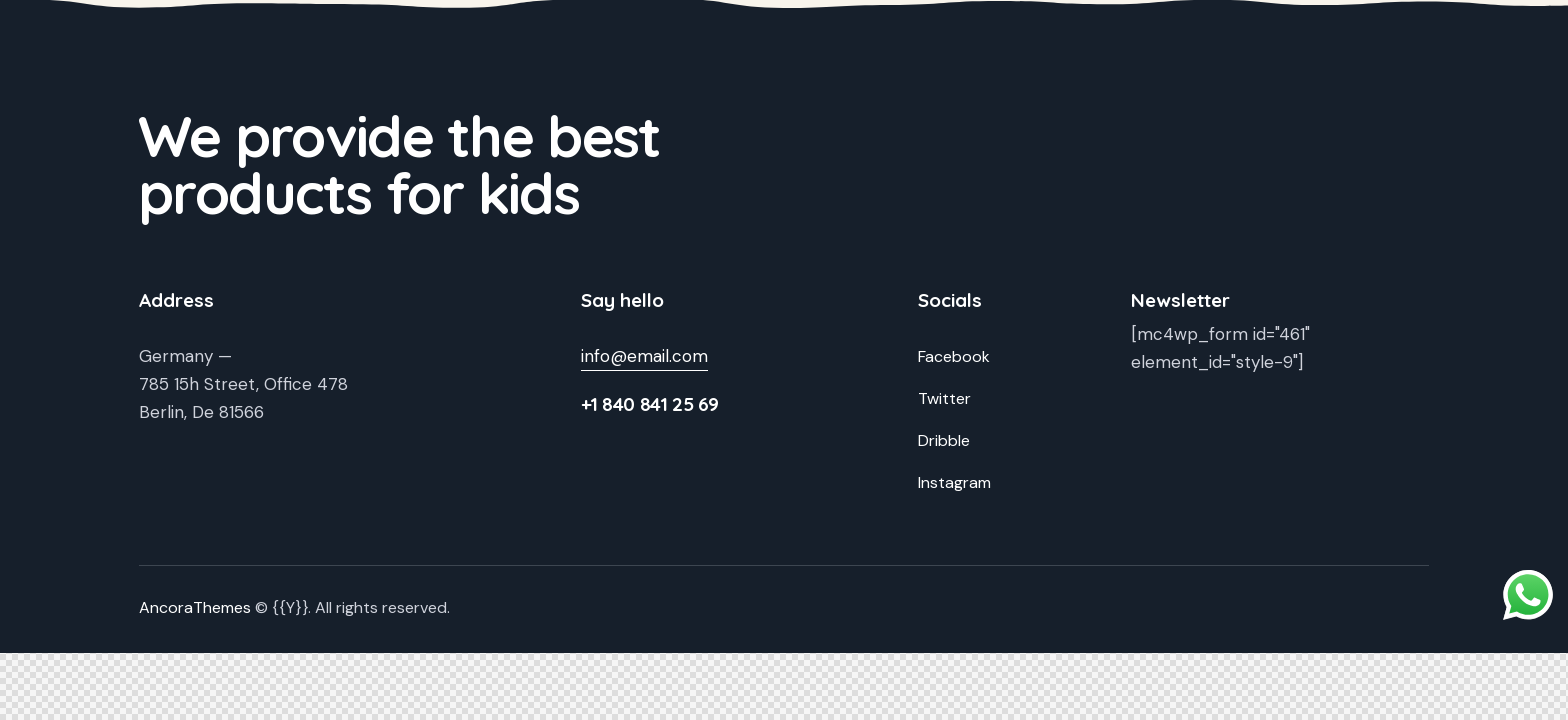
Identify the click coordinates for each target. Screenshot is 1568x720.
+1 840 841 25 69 (650, 404)
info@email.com (644, 356)
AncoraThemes (195, 607)
